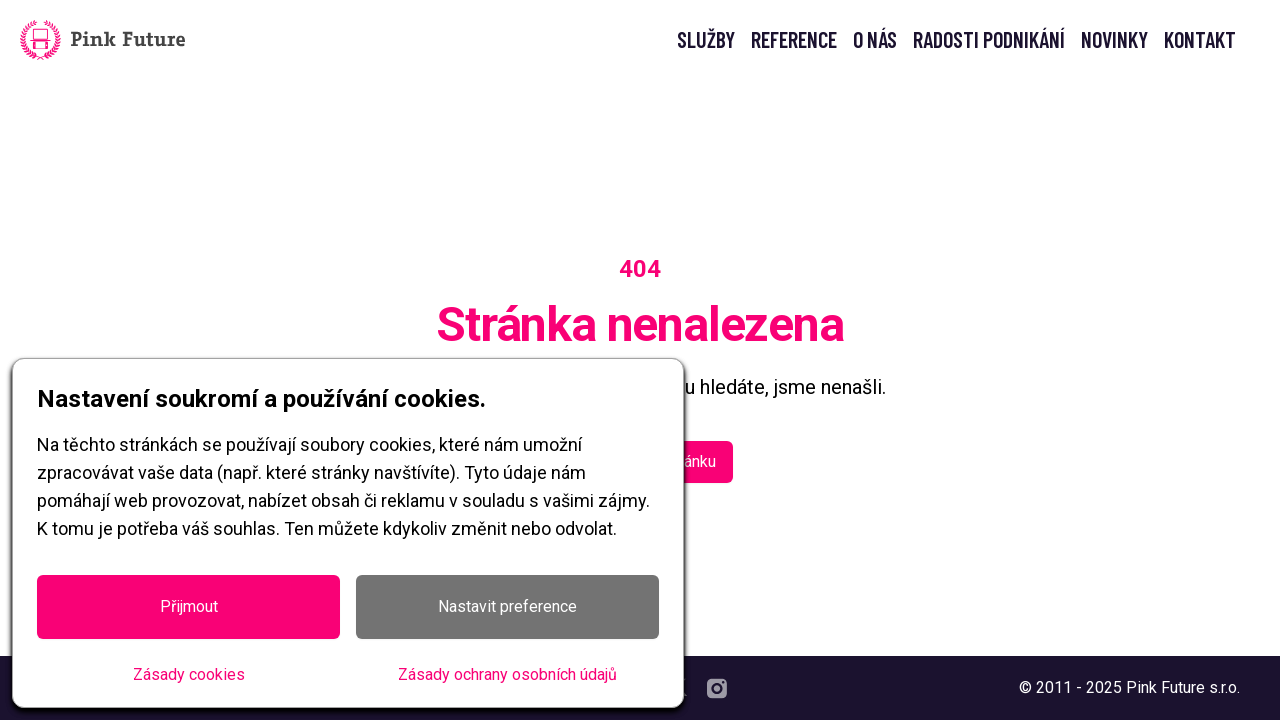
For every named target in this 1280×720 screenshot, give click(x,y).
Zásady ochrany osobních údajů (507, 674)
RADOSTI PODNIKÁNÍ (989, 39)
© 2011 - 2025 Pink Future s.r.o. (1129, 687)
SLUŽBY (706, 39)
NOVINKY (1114, 39)
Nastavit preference (507, 606)
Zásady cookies (189, 674)
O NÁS (875, 39)
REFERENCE (794, 39)
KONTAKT (1200, 39)
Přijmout (189, 606)
